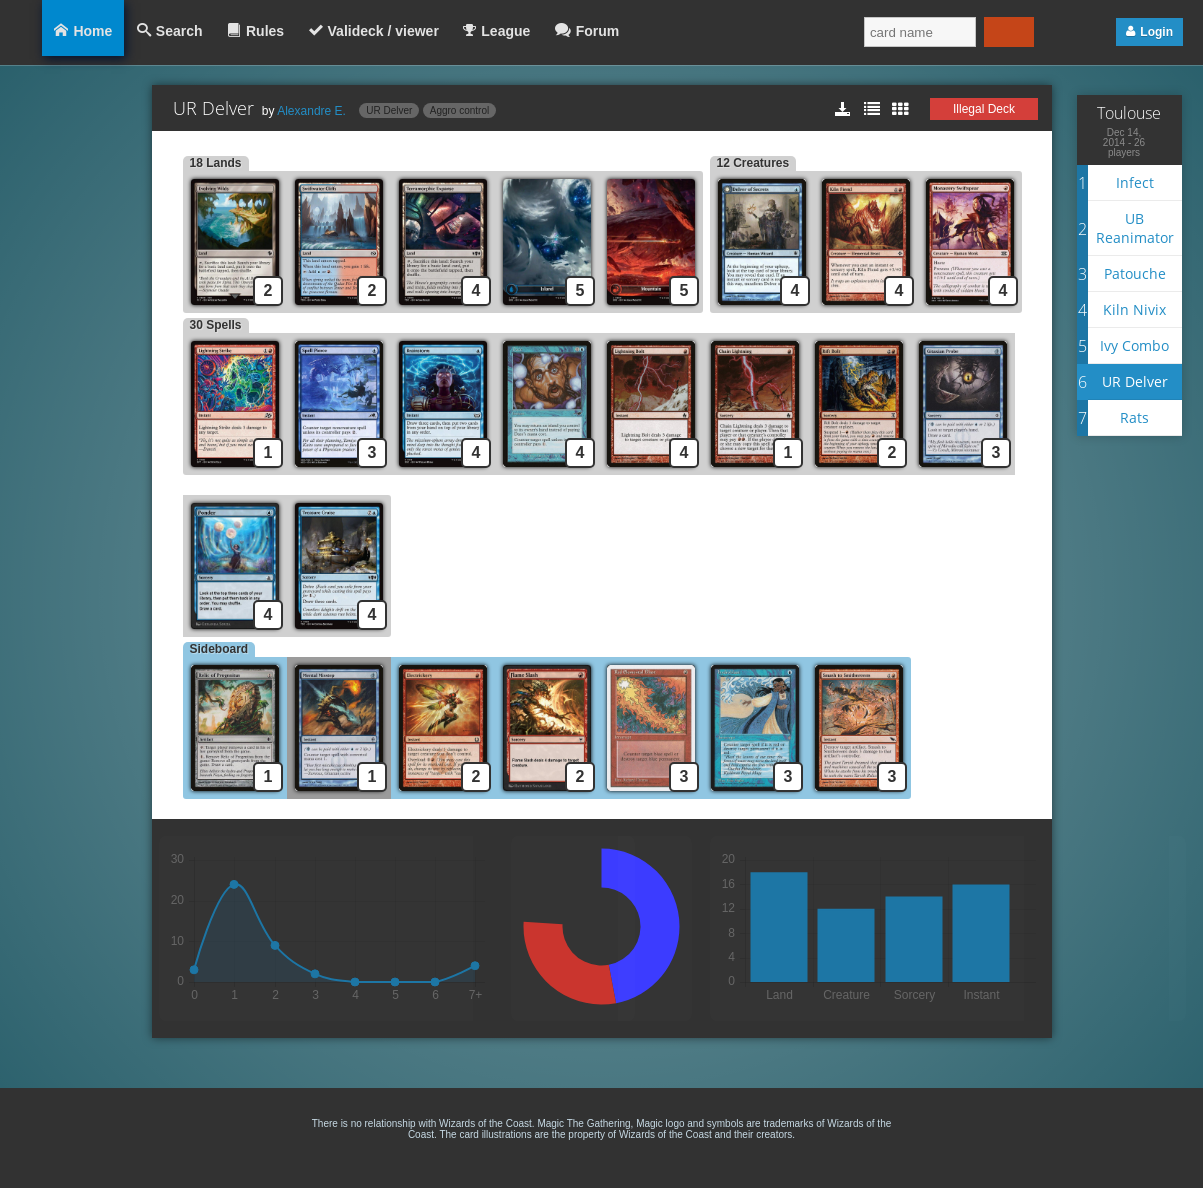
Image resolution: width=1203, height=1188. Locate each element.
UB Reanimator (1135, 228)
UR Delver (389, 110)
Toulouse (1129, 113)
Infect (1135, 182)
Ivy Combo (1134, 345)
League (505, 31)
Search (179, 31)
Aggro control (459, 110)
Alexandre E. (311, 111)
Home (92, 31)
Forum (598, 31)
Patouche (1135, 273)
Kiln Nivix (1134, 309)
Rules (265, 31)
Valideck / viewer (383, 31)
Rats (1134, 417)
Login (1156, 32)
